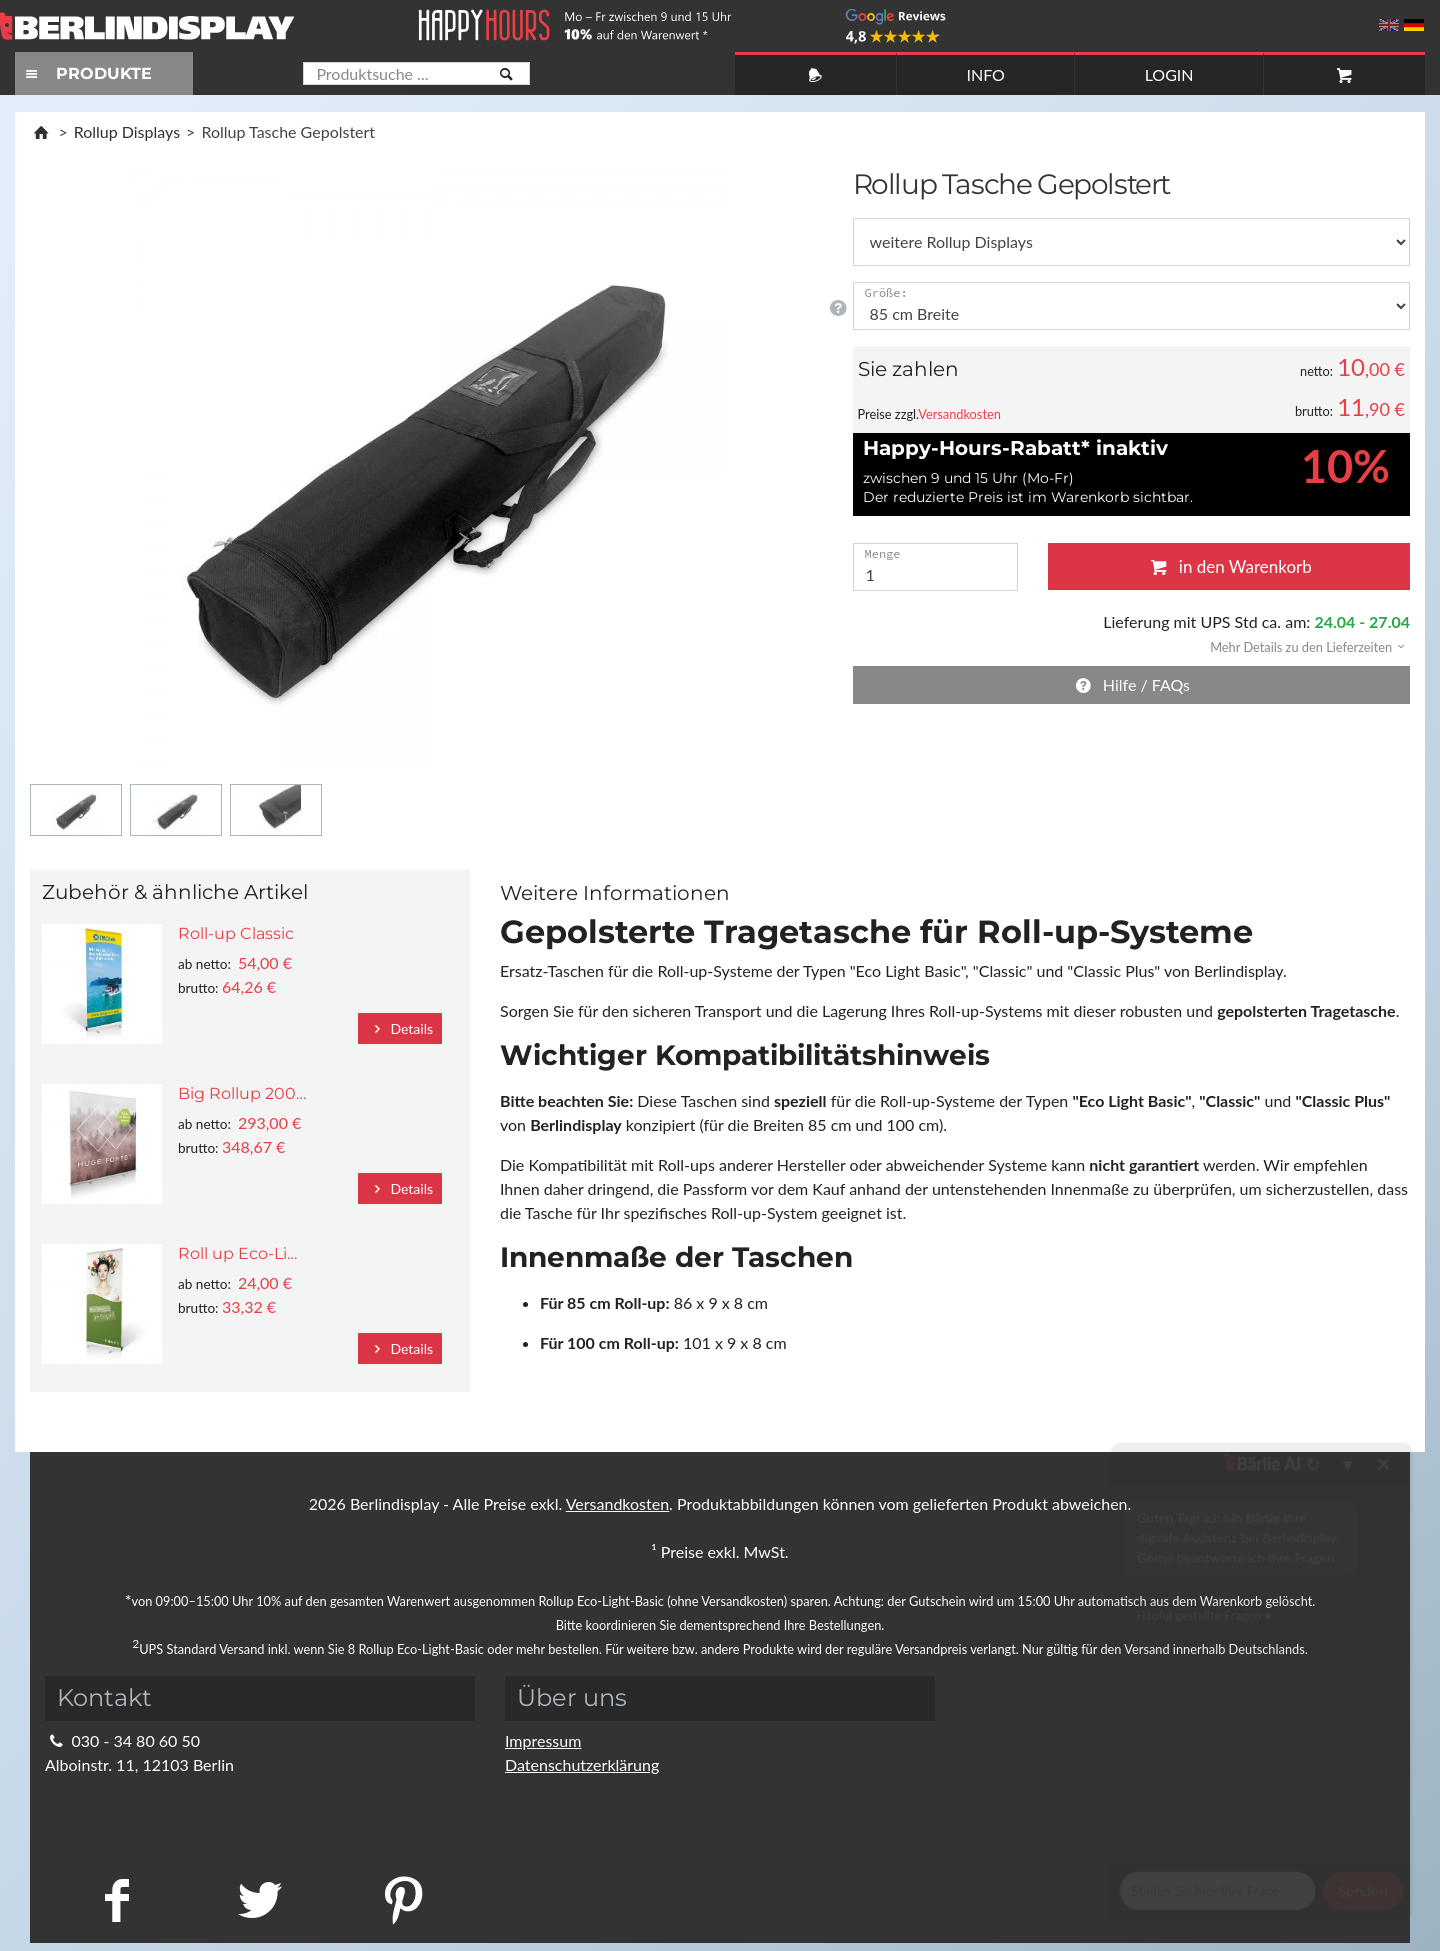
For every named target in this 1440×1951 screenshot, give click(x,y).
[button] (1301, 645)
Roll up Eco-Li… (237, 1253)
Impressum (543, 1740)
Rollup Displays (127, 131)
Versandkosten (959, 414)
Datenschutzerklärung (582, 1764)
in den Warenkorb (1229, 566)
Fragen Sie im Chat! (1333, 1906)
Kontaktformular (115, 1812)
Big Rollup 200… (242, 1093)
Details (400, 1028)
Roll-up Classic (236, 933)
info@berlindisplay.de (133, 1788)
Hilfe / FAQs (1131, 684)
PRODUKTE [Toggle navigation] (86, 73)
